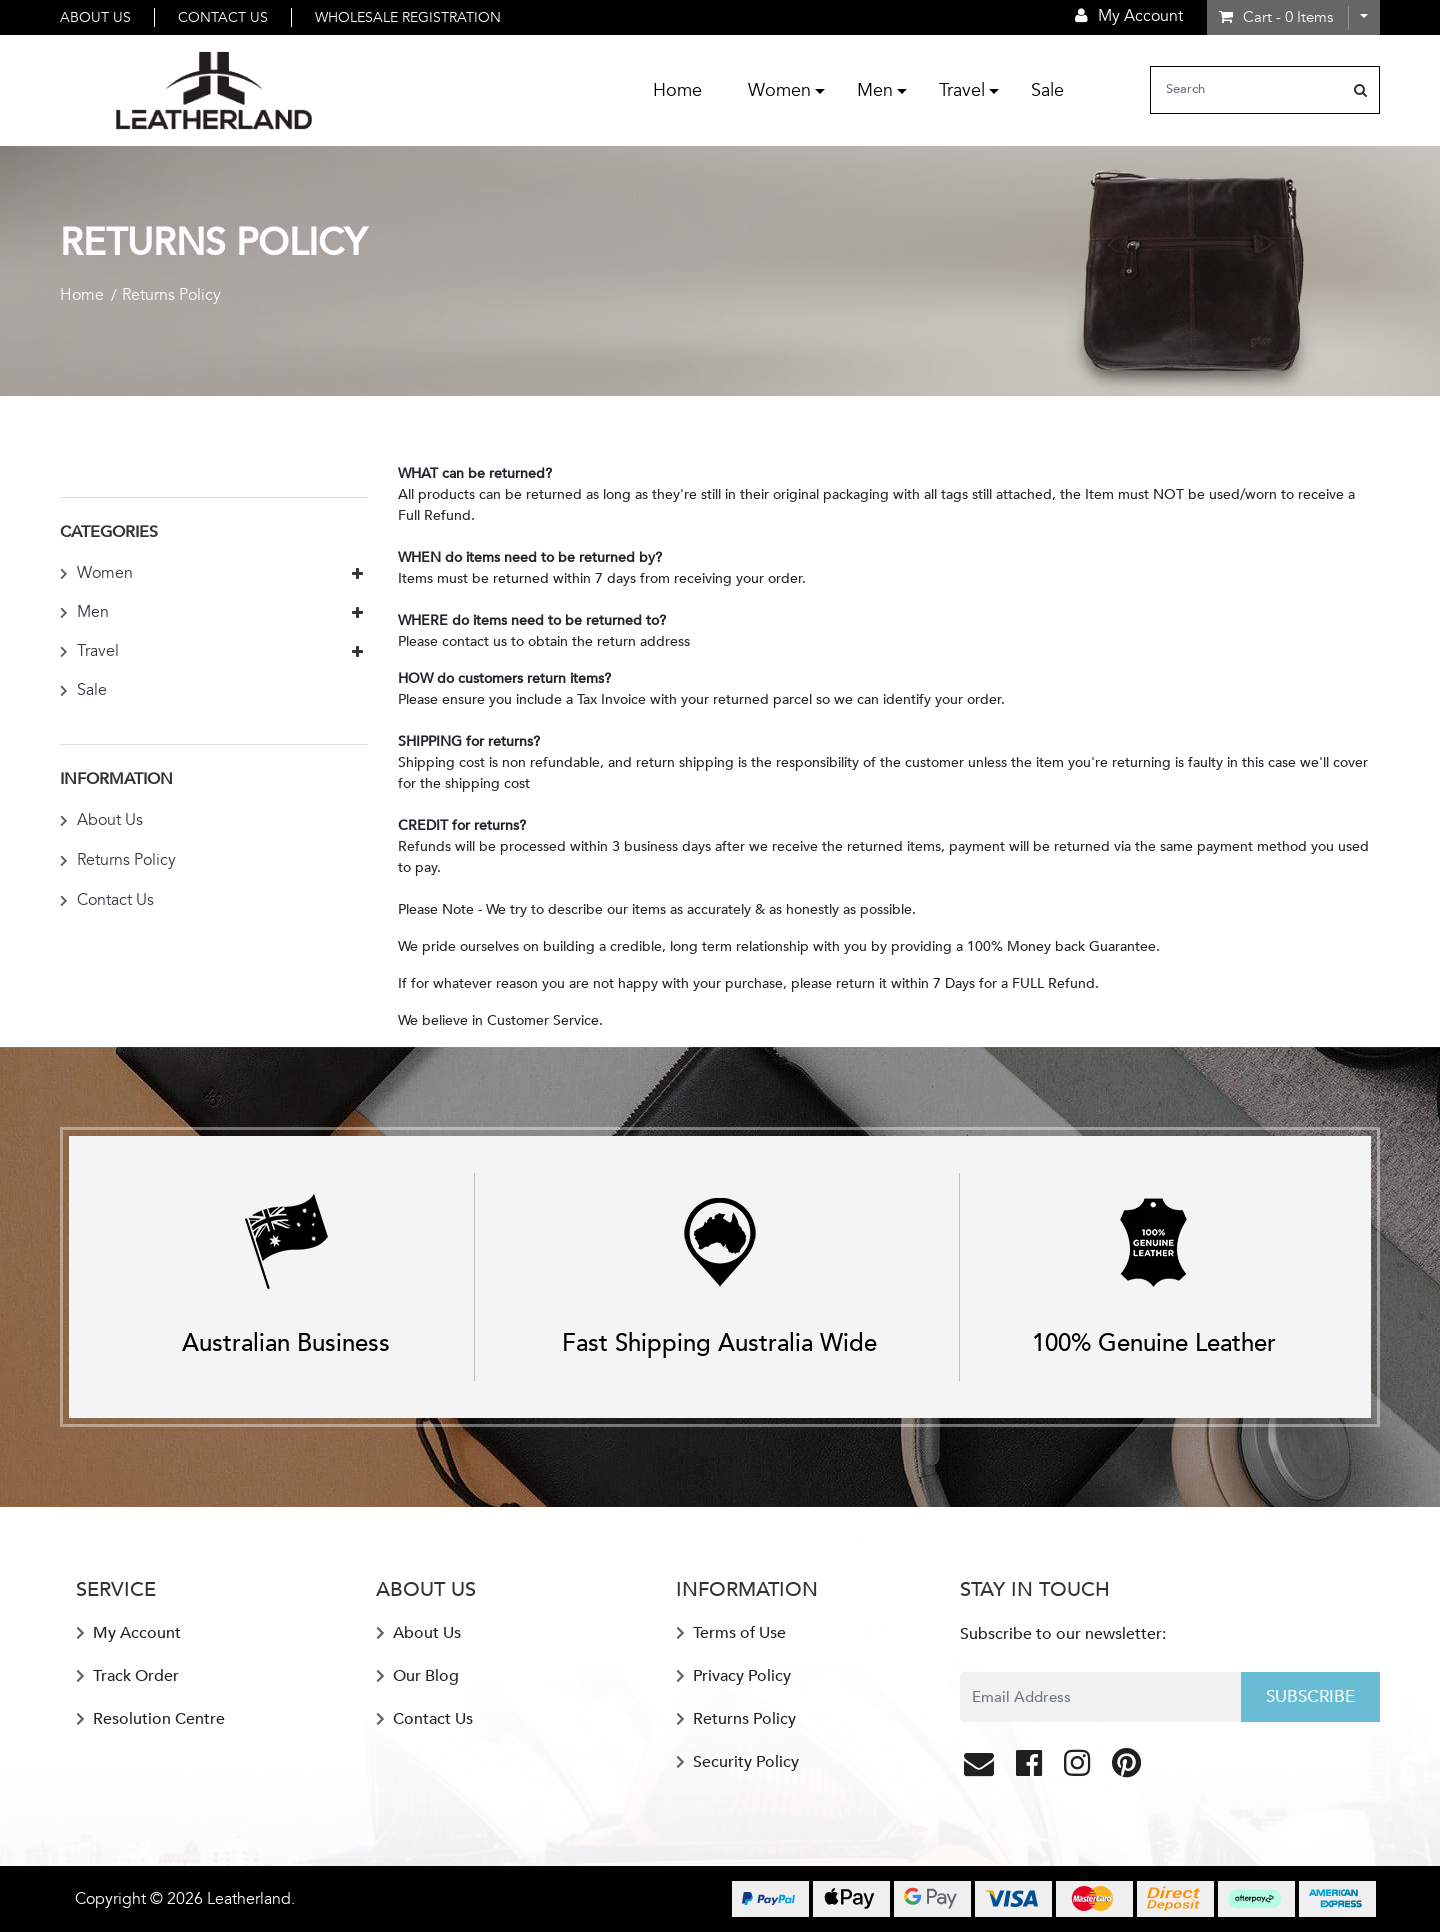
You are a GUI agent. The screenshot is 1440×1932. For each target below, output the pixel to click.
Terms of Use (731, 1633)
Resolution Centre (150, 1719)
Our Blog (417, 1676)
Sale (1047, 90)
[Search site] (1360, 90)
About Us (95, 17)
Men (875, 90)
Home (677, 90)
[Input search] (1247, 90)
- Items (1276, 17)
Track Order (127, 1676)
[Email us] (981, 1769)
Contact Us (223, 17)
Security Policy (737, 1762)
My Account (128, 1633)
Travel (962, 90)
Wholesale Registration (408, 17)
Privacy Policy (733, 1676)
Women (779, 90)
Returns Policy (118, 860)
